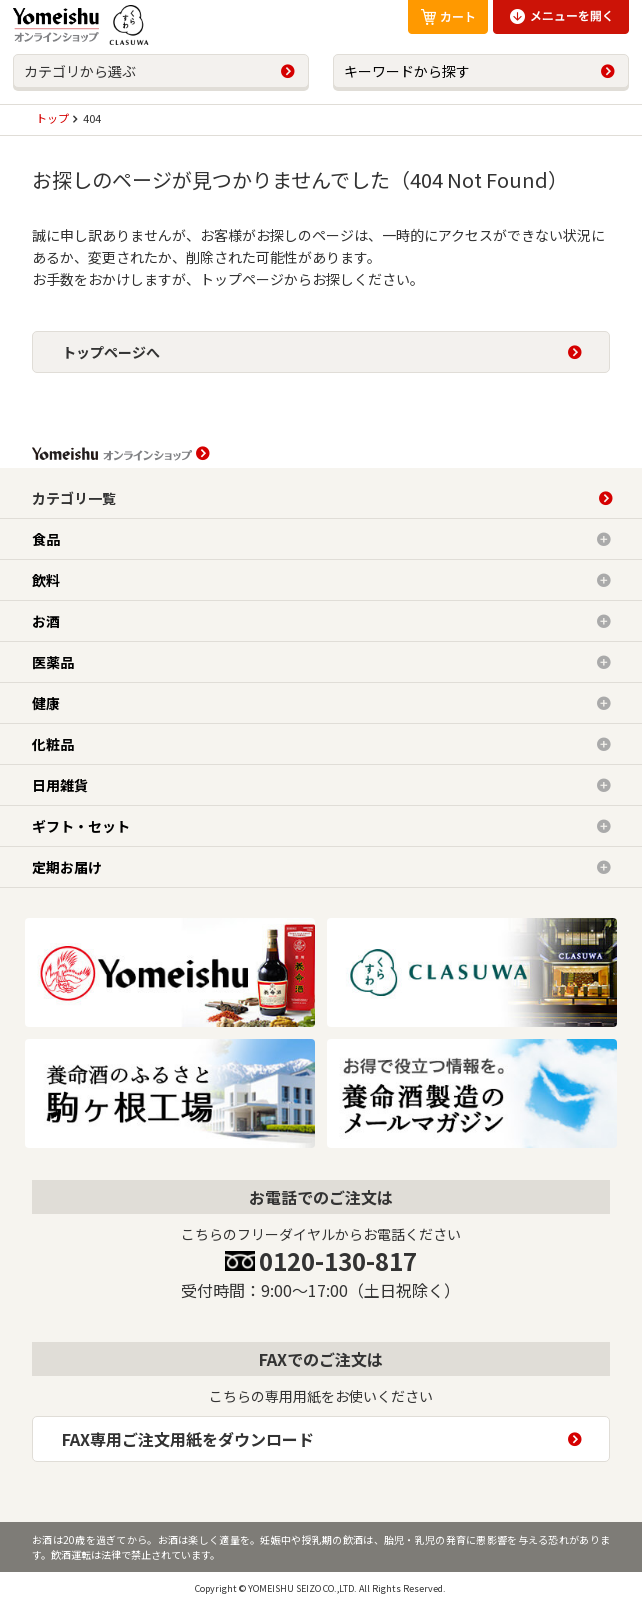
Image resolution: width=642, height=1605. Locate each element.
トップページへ (111, 352)
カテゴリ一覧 (74, 498)
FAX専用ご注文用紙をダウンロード (188, 1439)
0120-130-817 (338, 1260)
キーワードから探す (407, 71)
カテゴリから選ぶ (80, 71)
